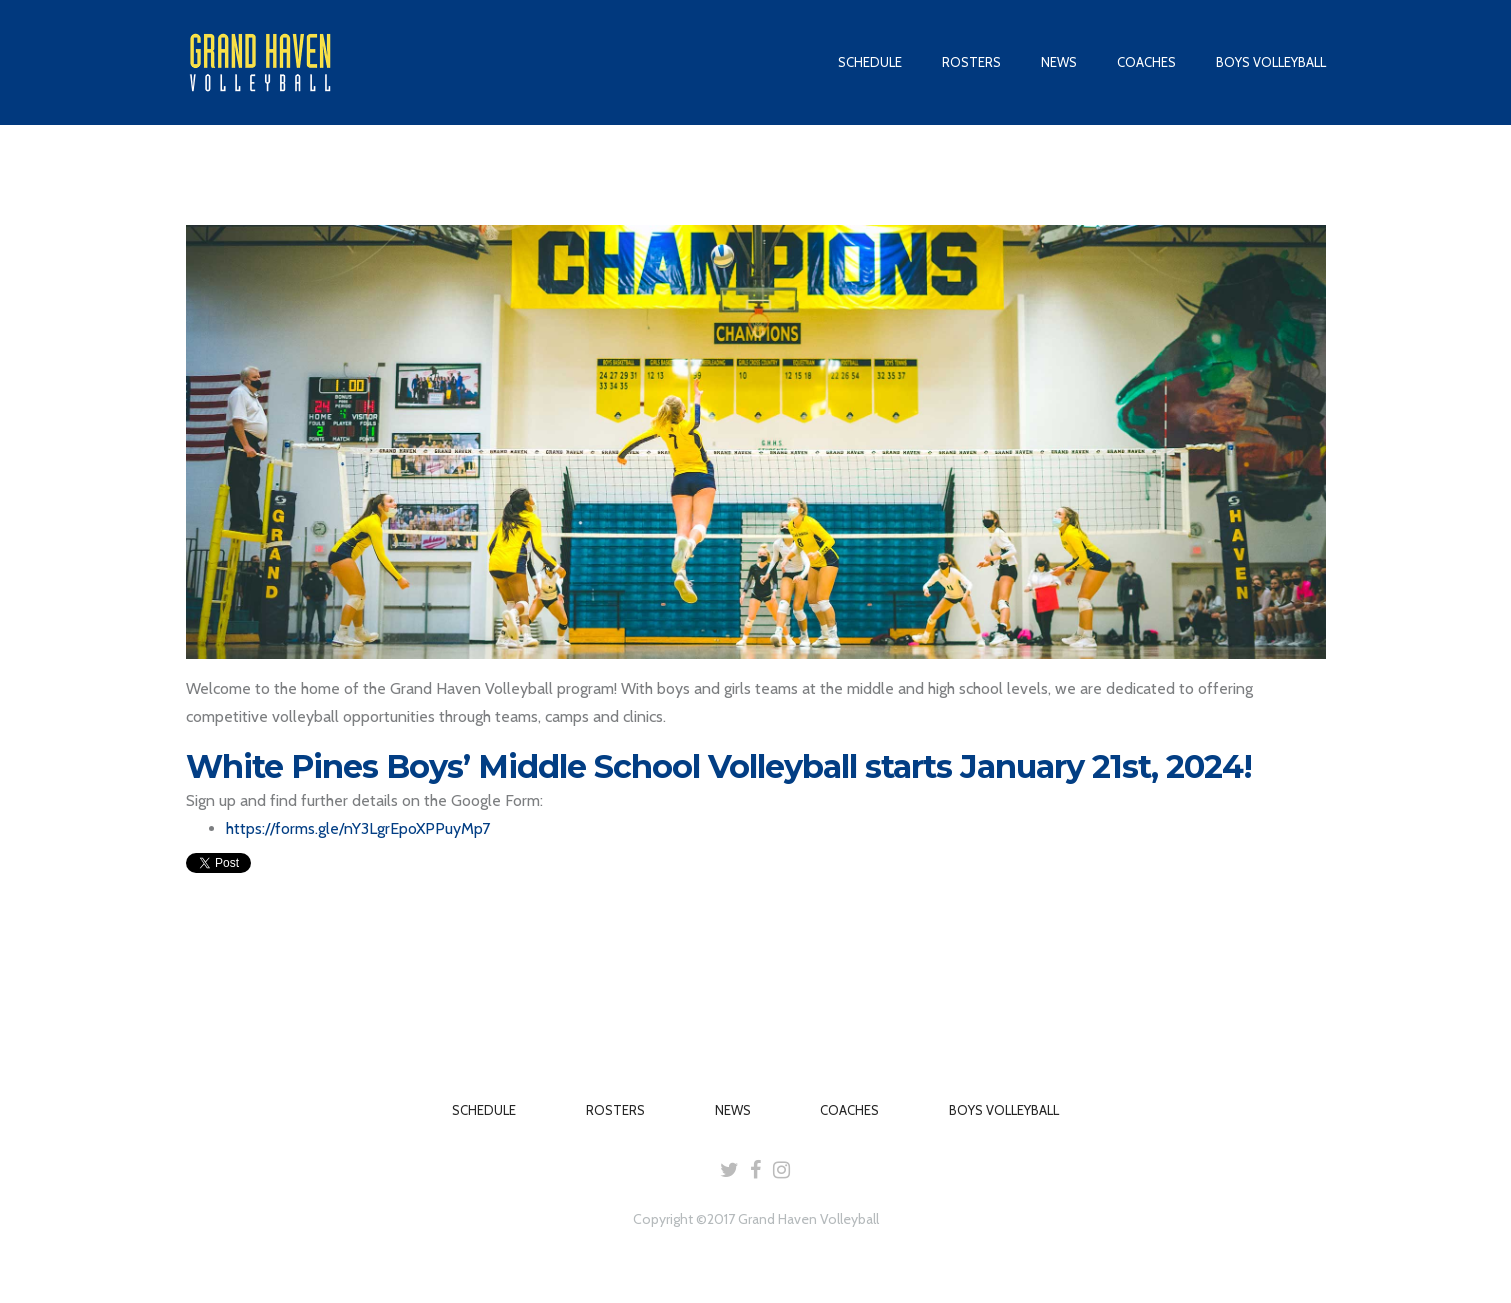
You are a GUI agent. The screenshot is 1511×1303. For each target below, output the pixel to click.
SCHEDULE (870, 62)
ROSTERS (971, 62)
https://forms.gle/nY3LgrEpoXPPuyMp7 (358, 828)
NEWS (1059, 62)
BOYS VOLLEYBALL (1271, 62)
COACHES (1146, 62)
